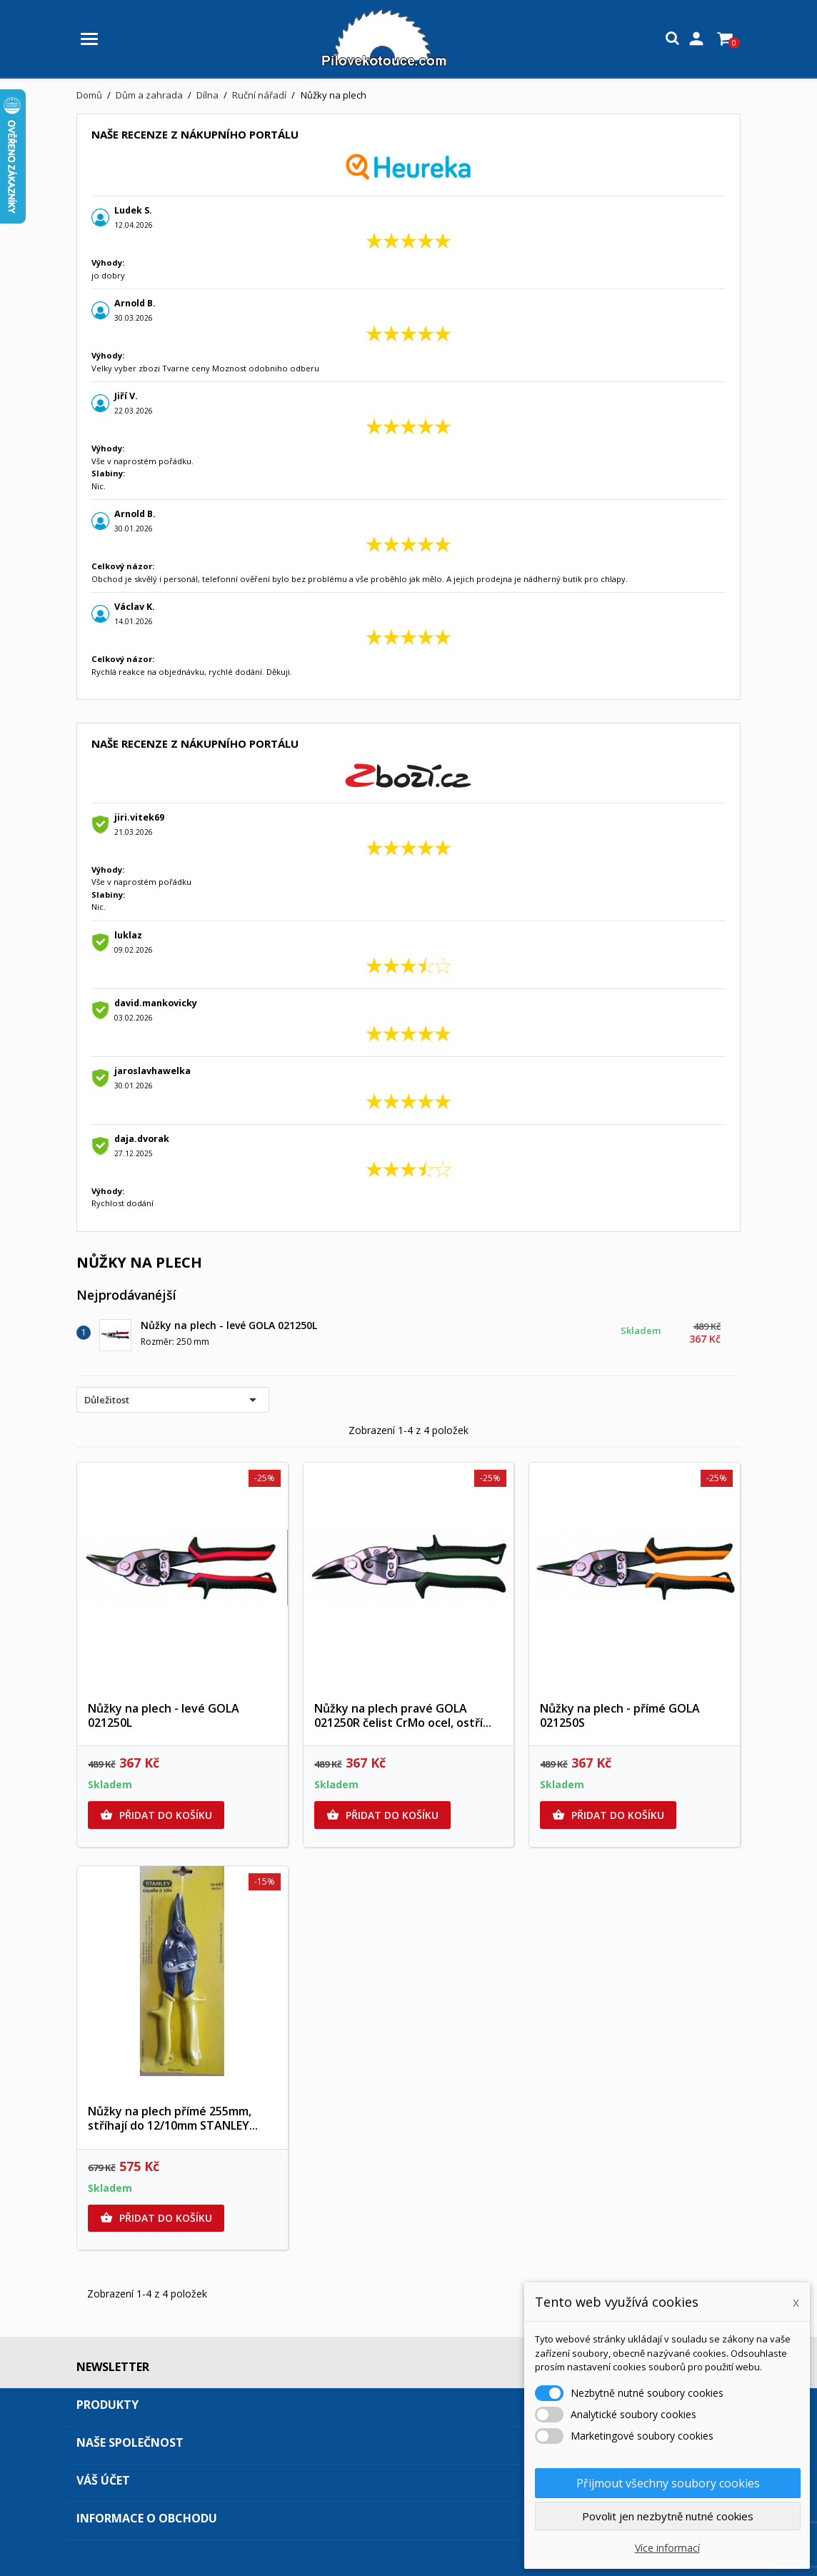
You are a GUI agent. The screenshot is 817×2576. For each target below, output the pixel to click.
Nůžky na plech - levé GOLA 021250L (229, 1325)
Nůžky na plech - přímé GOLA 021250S (620, 1715)
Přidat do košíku (156, 1815)
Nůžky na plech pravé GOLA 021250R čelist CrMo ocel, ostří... (402, 1715)
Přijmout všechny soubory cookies (668, 2483)
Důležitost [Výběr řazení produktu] (172, 1399)
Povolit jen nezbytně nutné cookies (667, 2516)
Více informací (667, 2548)
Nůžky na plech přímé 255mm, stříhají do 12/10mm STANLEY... (173, 2118)
